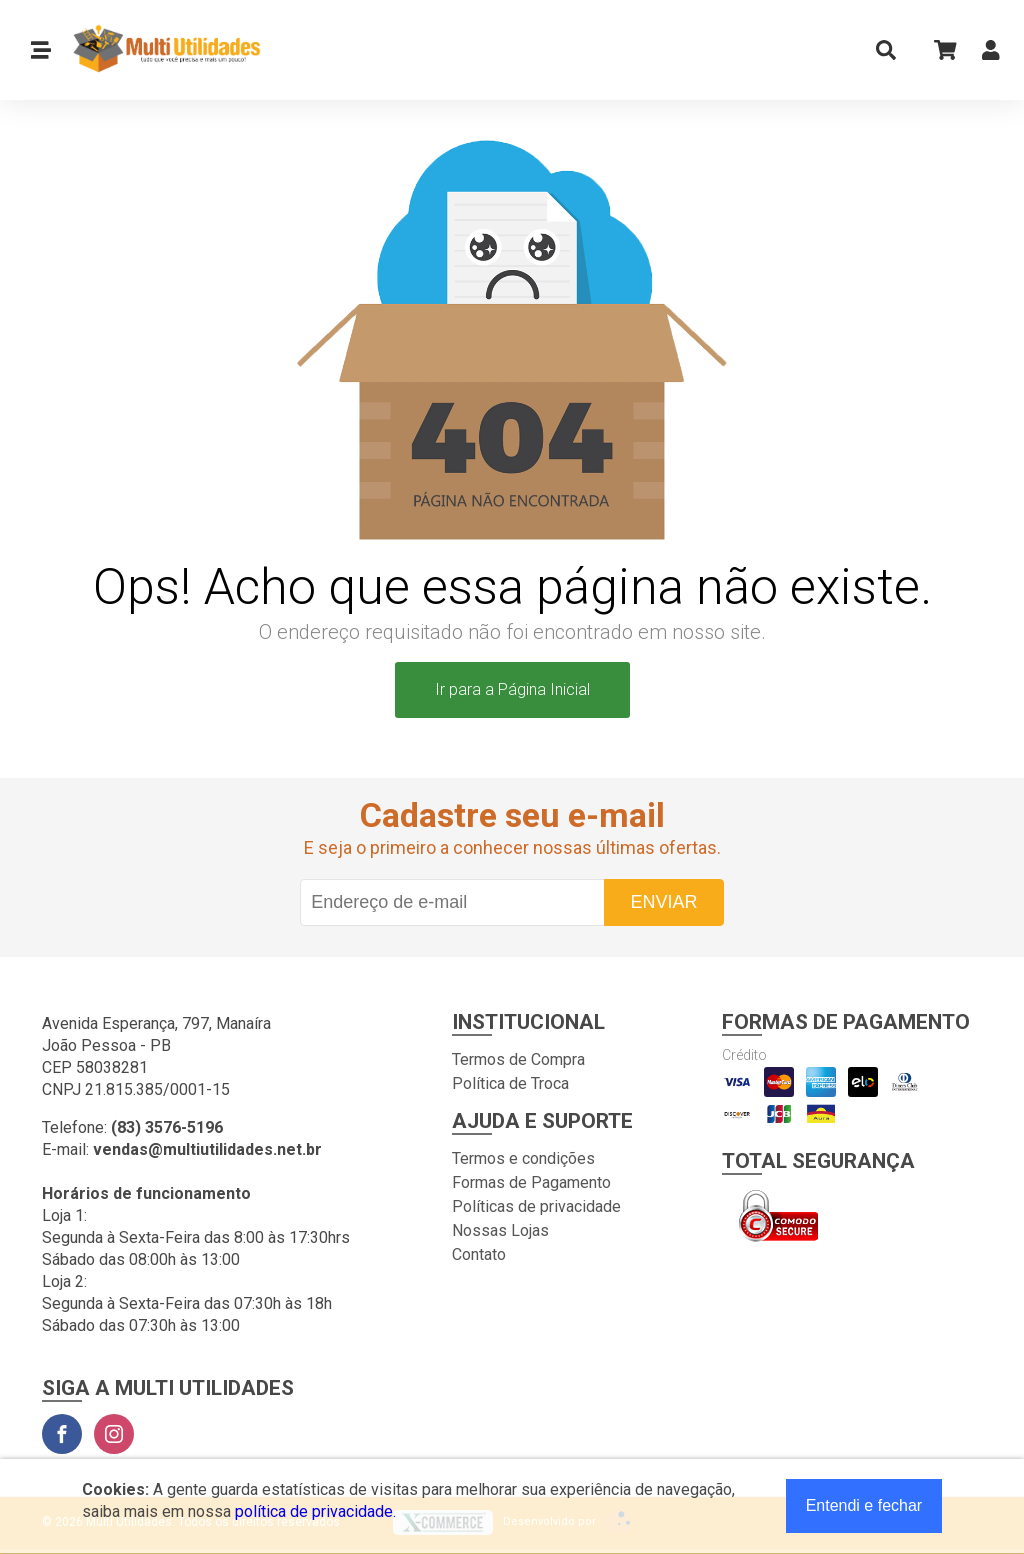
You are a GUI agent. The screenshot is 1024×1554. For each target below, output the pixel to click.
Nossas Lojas (500, 1230)
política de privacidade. (315, 1511)
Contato (479, 1254)
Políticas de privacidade (536, 1206)
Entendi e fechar (864, 1505)
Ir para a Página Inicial (512, 689)
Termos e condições (523, 1158)
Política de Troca (510, 1083)
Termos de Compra (518, 1059)
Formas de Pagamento (531, 1182)
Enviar (663, 902)
